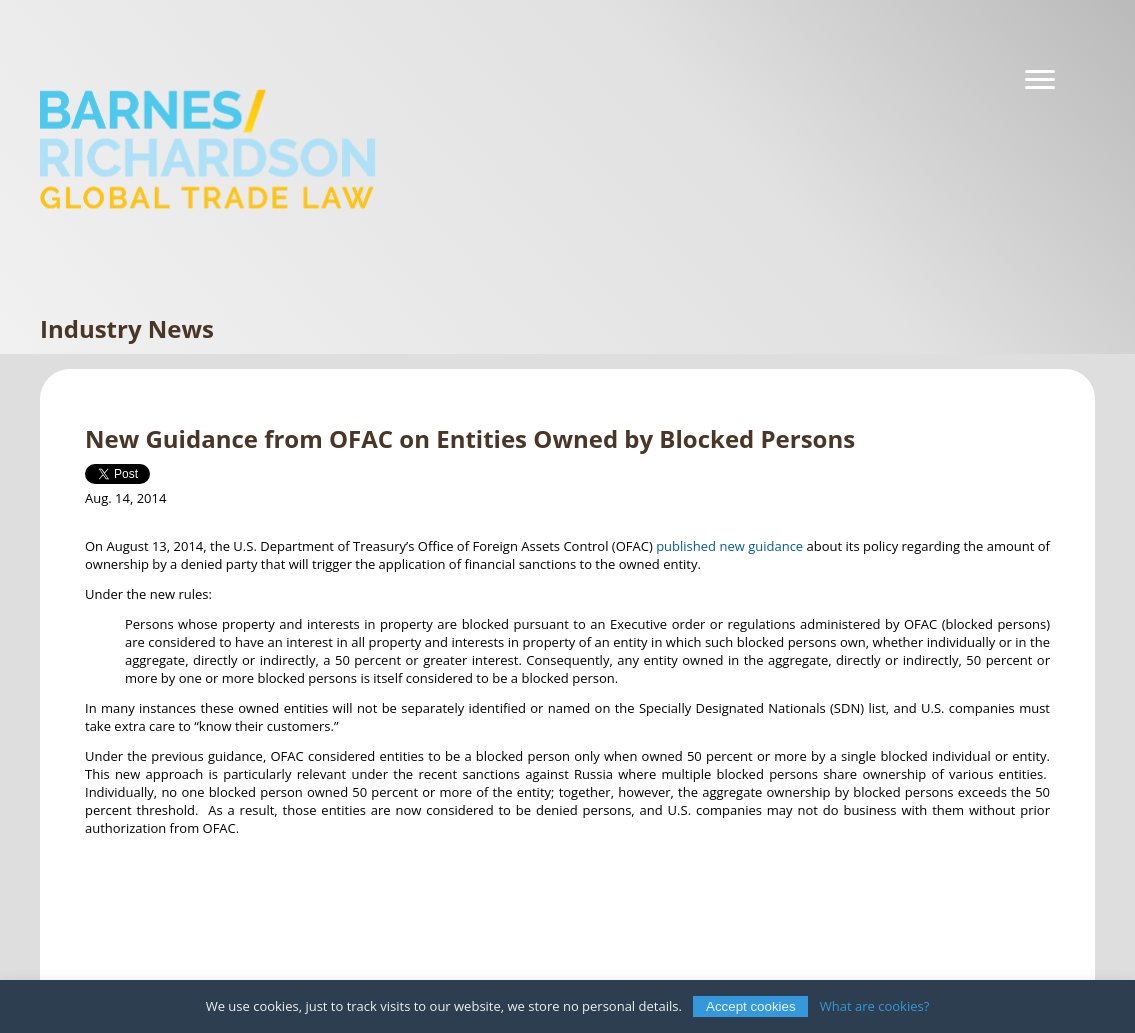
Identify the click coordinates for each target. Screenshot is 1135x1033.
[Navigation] (1040, 80)
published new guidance (729, 546)
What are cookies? (875, 1006)
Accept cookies (751, 1006)
